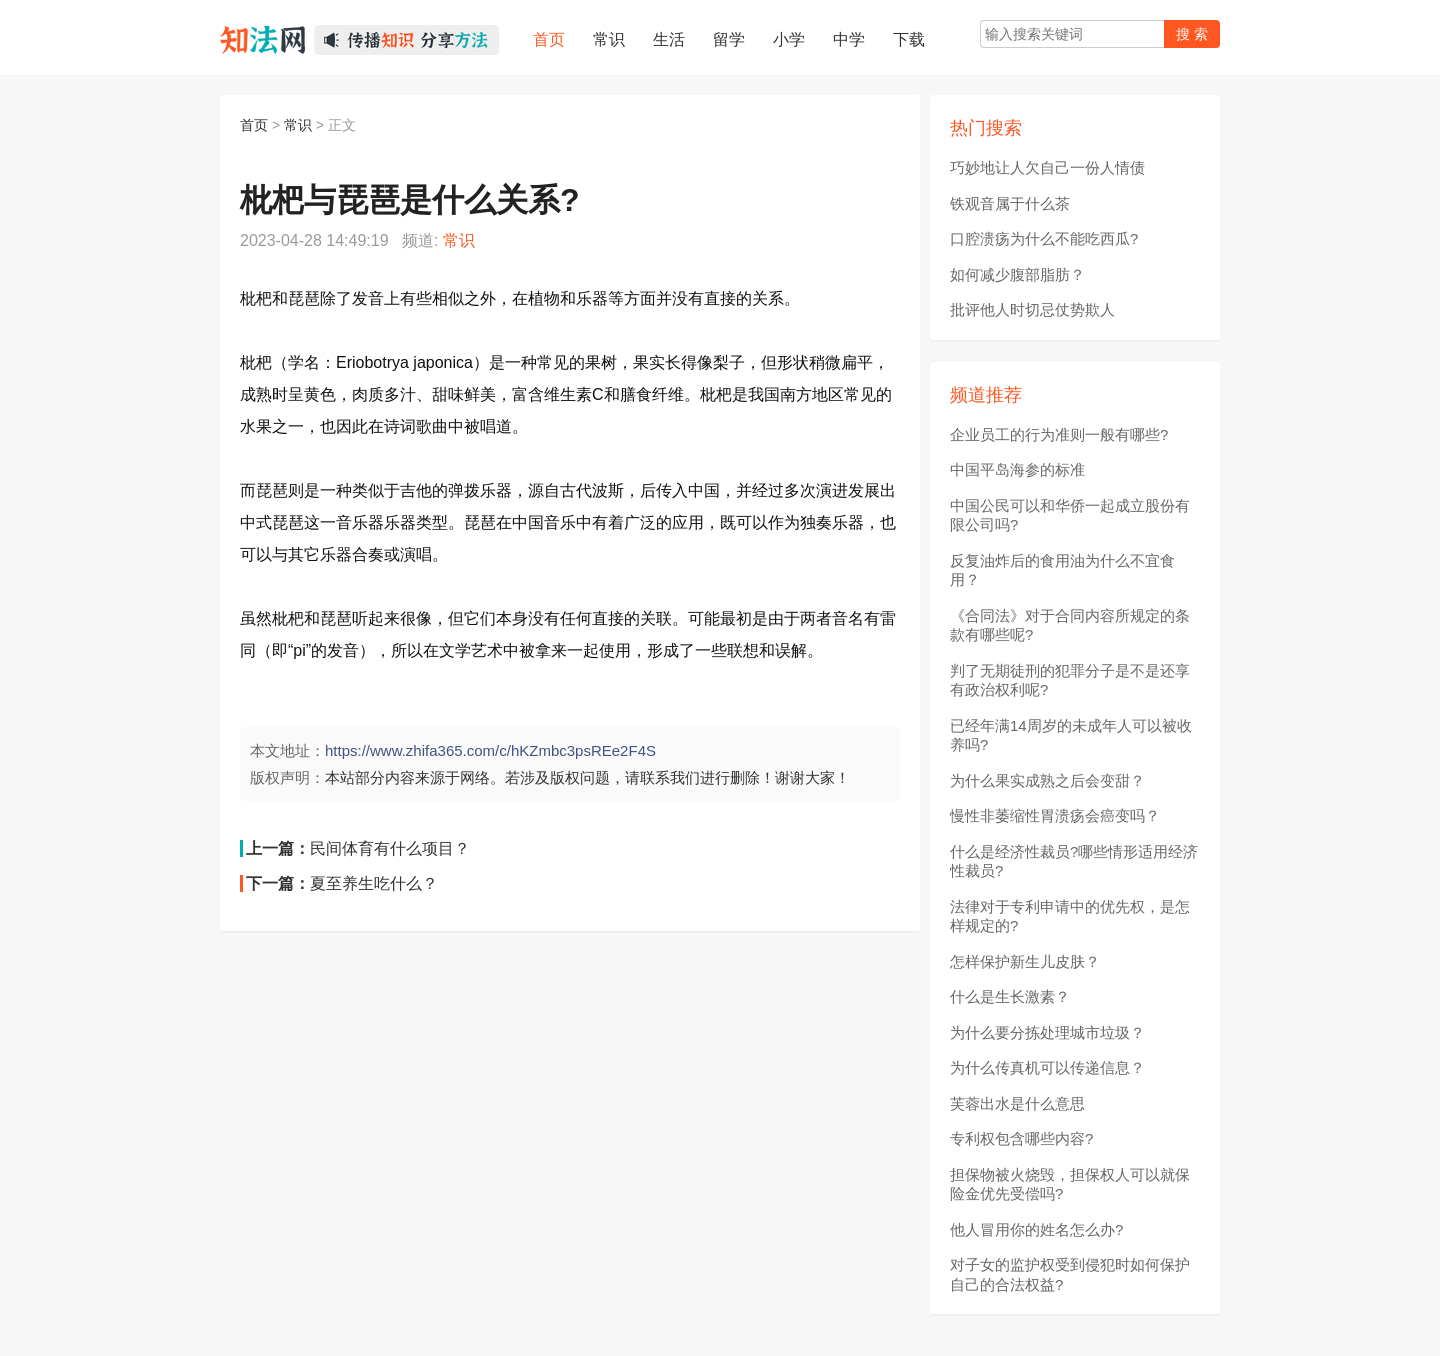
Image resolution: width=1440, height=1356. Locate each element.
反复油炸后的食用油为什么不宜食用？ (1062, 570)
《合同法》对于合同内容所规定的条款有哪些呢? (1070, 625)
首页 (254, 125)
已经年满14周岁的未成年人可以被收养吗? (1071, 735)
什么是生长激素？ (1010, 996)
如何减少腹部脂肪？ (1017, 274)
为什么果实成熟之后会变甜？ (1047, 780)
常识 (298, 125)
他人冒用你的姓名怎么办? (1036, 1229)
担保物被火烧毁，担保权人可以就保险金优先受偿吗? (1070, 1184)
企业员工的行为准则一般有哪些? (1059, 434)
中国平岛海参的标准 (1017, 469)
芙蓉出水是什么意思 (1017, 1103)
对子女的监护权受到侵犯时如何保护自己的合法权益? (1070, 1274)
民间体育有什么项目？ (390, 848)
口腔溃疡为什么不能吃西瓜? (1044, 238)
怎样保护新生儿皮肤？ (1025, 961)
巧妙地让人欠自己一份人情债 (1047, 167)
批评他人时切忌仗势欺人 (1032, 309)
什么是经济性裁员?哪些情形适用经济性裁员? (1074, 861)
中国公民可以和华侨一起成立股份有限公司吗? (1070, 515)
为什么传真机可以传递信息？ (1047, 1067)
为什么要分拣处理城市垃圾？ (1047, 1032)
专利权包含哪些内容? (1021, 1138)
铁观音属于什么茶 (1010, 203)
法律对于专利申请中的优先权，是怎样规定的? (1070, 916)
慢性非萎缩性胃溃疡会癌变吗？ (1055, 815)
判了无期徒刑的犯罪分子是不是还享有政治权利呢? (1070, 680)
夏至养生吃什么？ (374, 883)
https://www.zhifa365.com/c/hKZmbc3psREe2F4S (490, 750)
